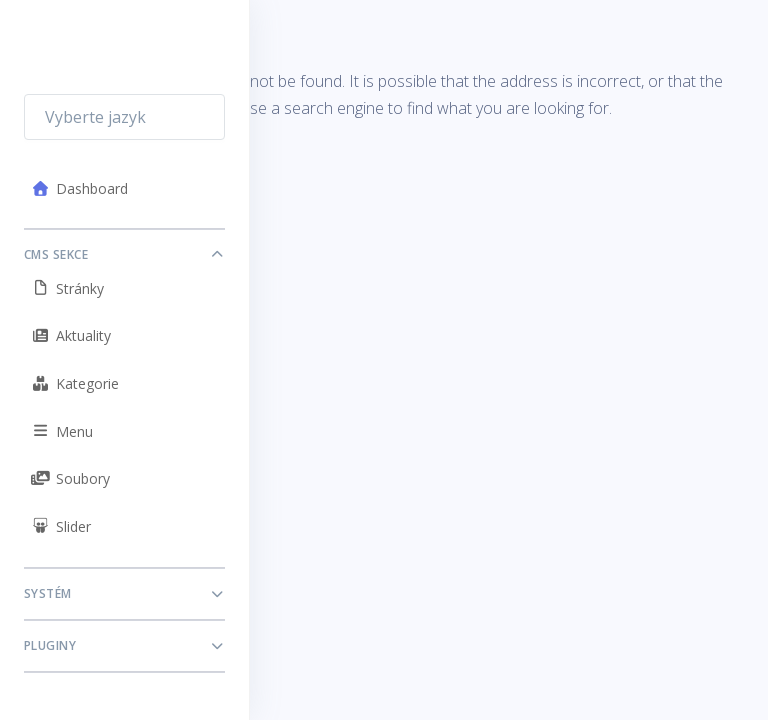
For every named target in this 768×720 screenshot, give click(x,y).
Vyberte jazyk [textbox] (95, 117)
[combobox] (124, 117)
